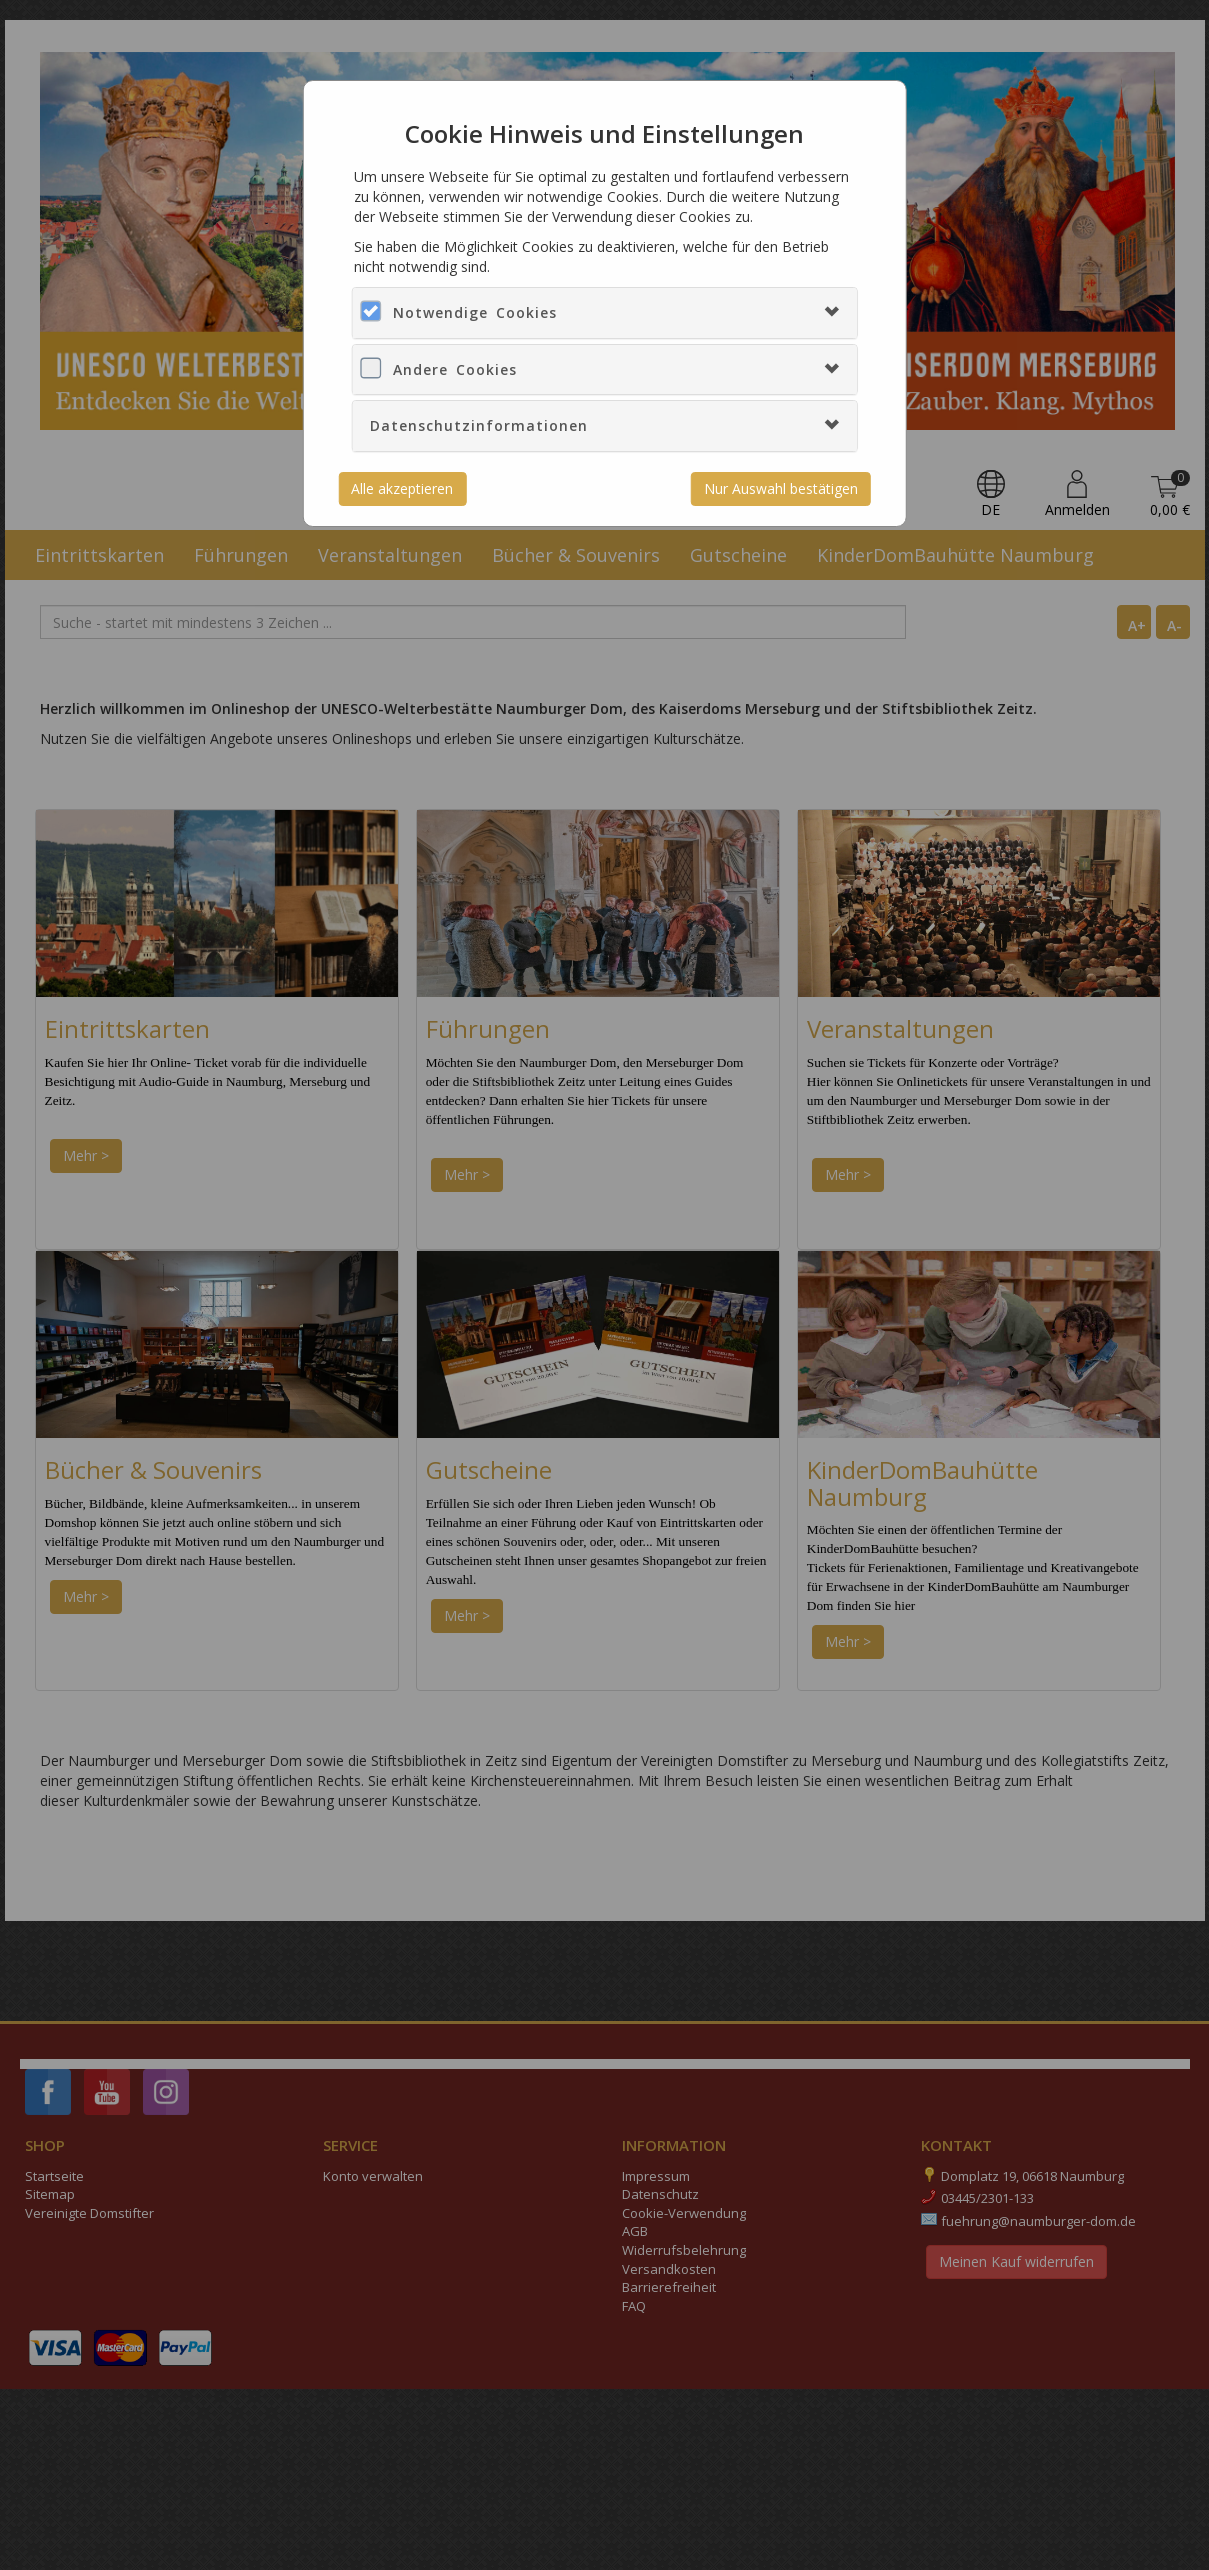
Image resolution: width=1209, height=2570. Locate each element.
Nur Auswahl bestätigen (781, 488)
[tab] (605, 312)
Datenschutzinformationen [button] (479, 425)
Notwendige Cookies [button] (475, 312)
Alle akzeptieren (402, 488)
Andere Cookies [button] (455, 369)
